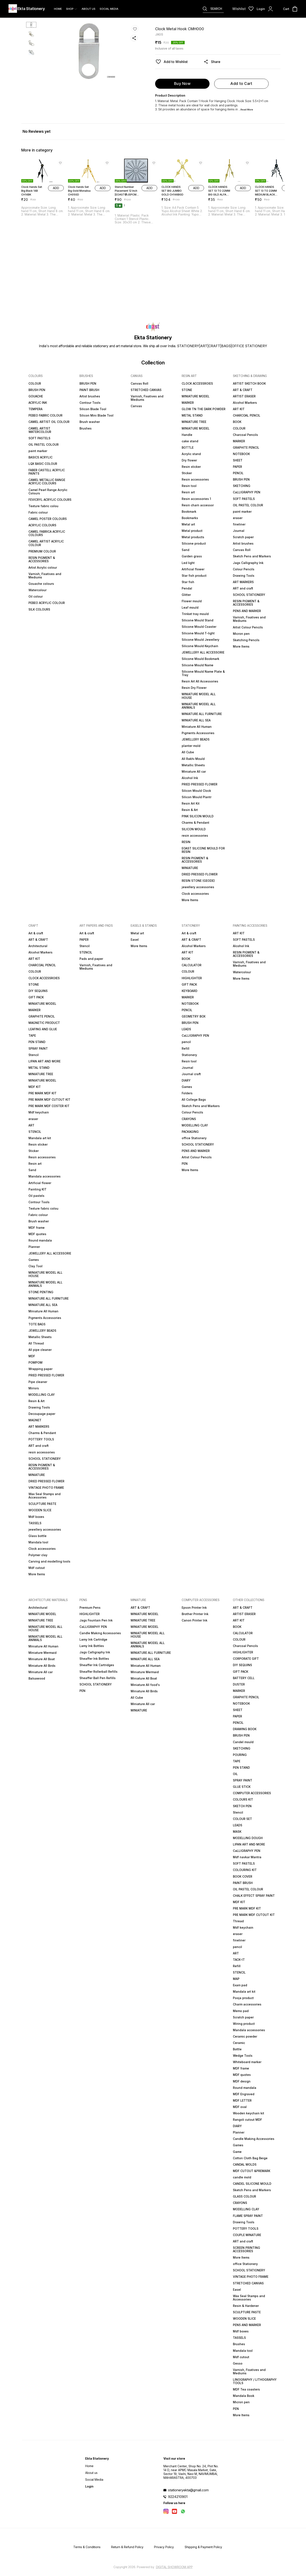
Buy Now (182, 83)
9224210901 (178, 2497)
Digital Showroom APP (174, 2567)
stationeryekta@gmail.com (188, 2490)
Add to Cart (241, 83)
